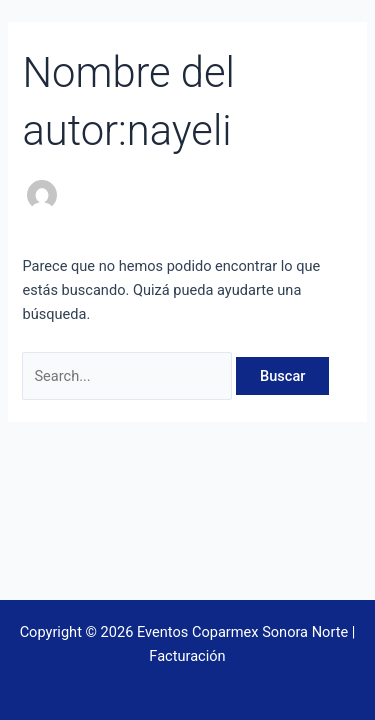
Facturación (187, 656)
